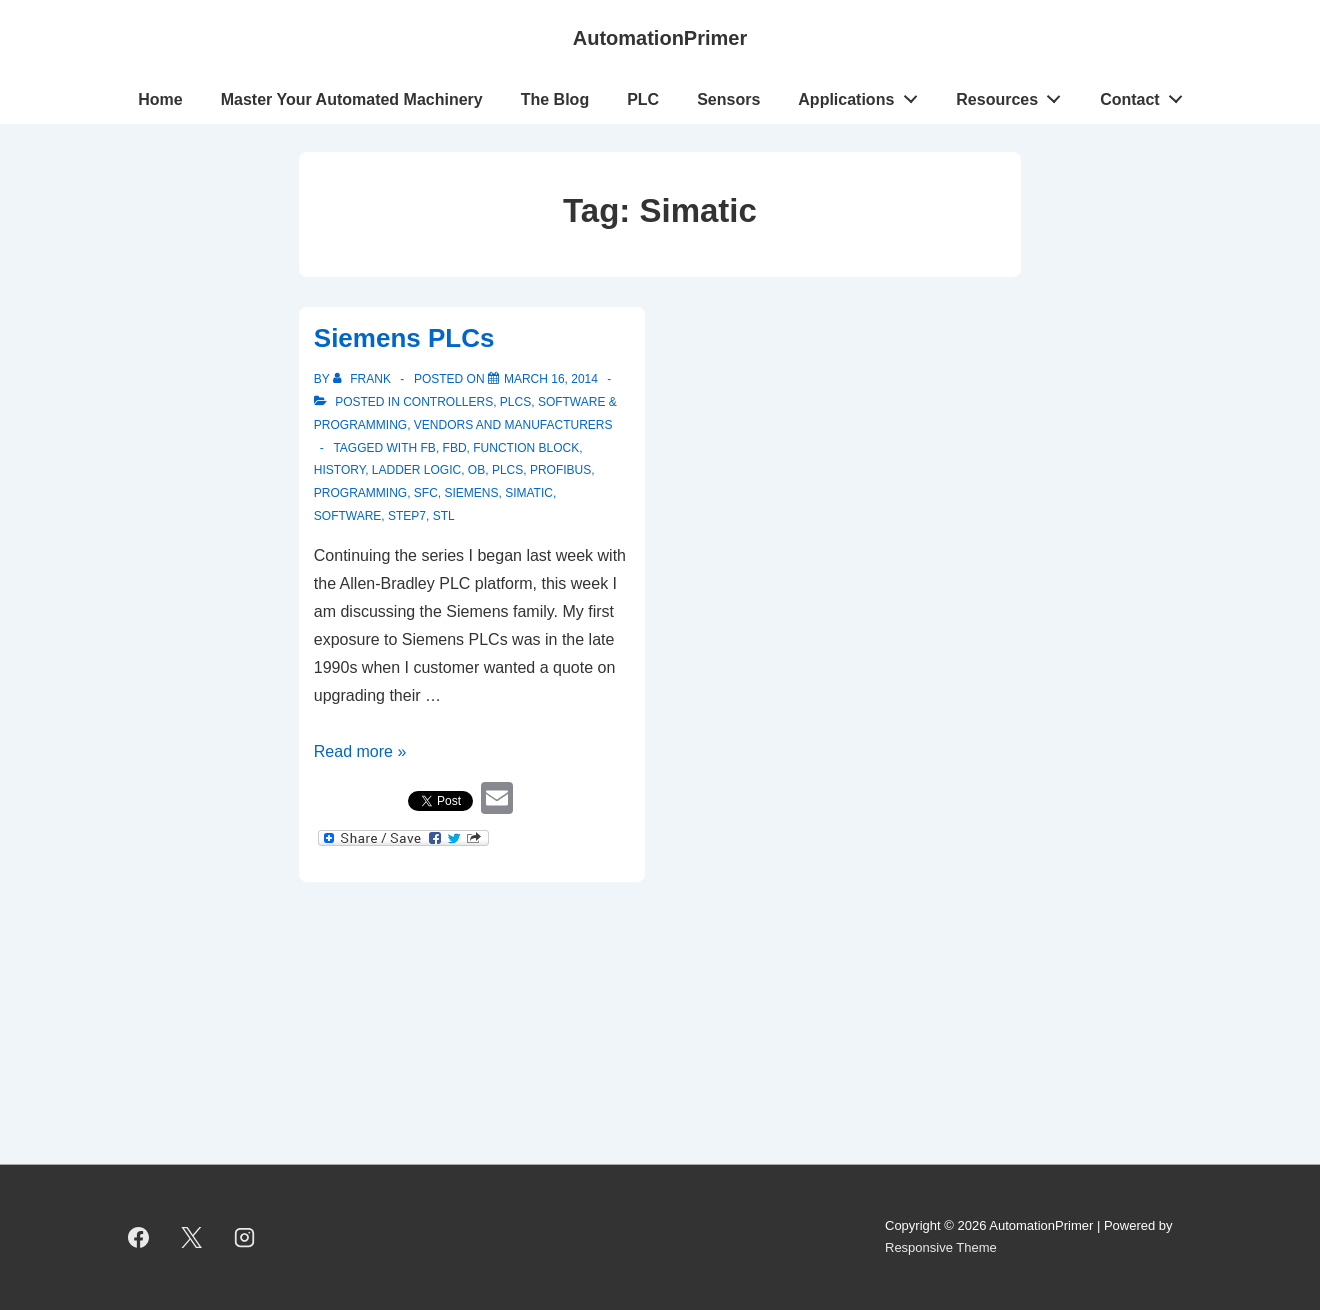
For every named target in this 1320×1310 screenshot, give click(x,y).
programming (360, 493)
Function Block (526, 448)
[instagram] (245, 1237)
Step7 (407, 516)
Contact (1146, 95)
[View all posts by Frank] (363, 379)
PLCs (515, 402)
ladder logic (416, 470)
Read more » (360, 751)
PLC (643, 99)
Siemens (471, 493)
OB (476, 470)
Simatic (529, 493)
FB (428, 448)
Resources (1014, 95)
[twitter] (192, 1237)
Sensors (728, 99)
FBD (455, 448)
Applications (863, 95)
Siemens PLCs (404, 338)
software (348, 516)
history (339, 470)
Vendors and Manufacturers (513, 425)
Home (160, 99)
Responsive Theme (941, 1247)
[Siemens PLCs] (551, 379)
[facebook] (139, 1237)
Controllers (448, 402)
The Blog (555, 99)
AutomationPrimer (660, 38)
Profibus (560, 470)
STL (444, 516)
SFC (426, 493)
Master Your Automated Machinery (352, 99)
